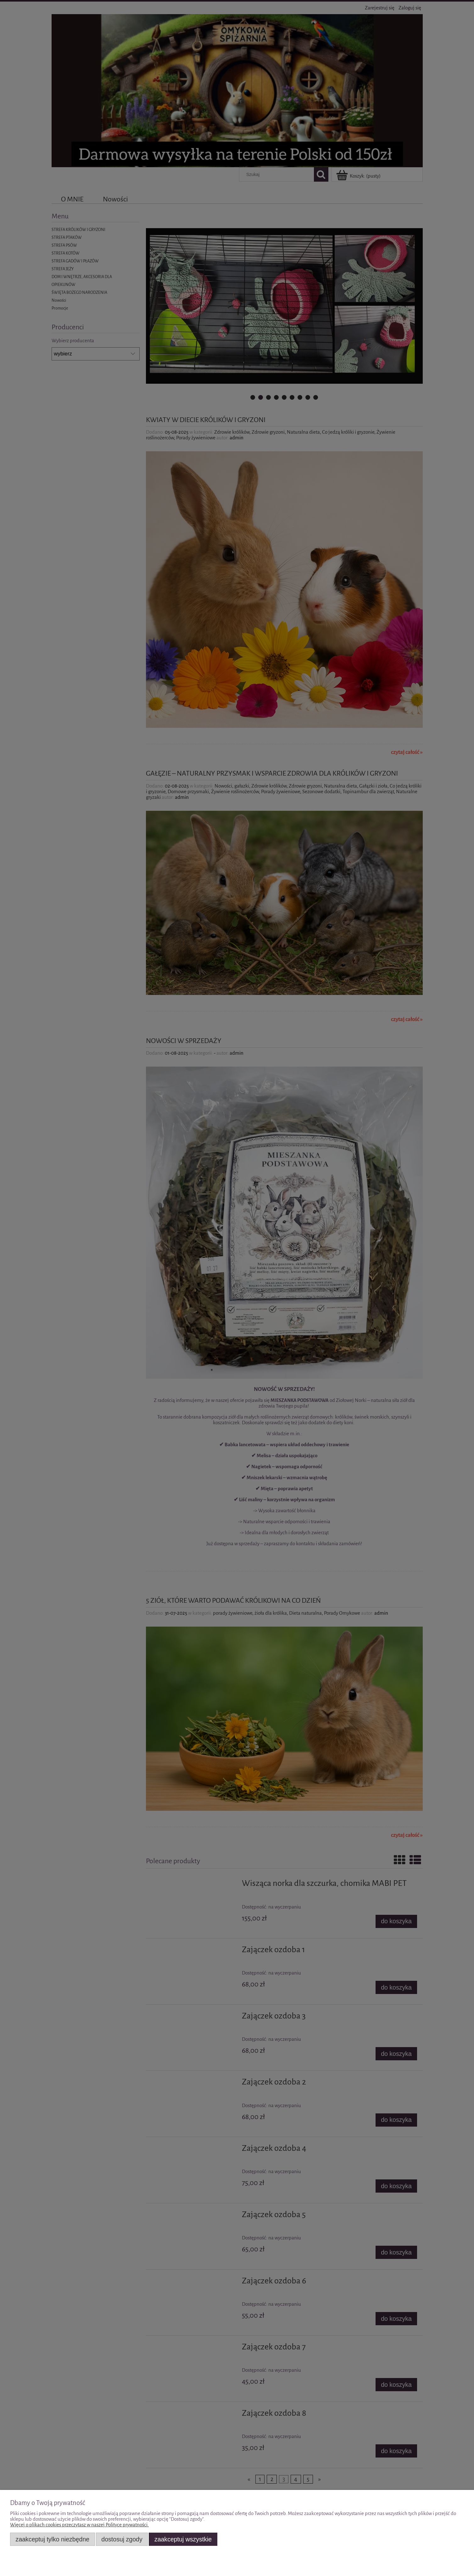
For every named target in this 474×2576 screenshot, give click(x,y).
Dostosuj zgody (121, 2539)
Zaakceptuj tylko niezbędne (53, 2539)
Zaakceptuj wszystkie (183, 2539)
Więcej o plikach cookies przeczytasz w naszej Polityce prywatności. (79, 2524)
